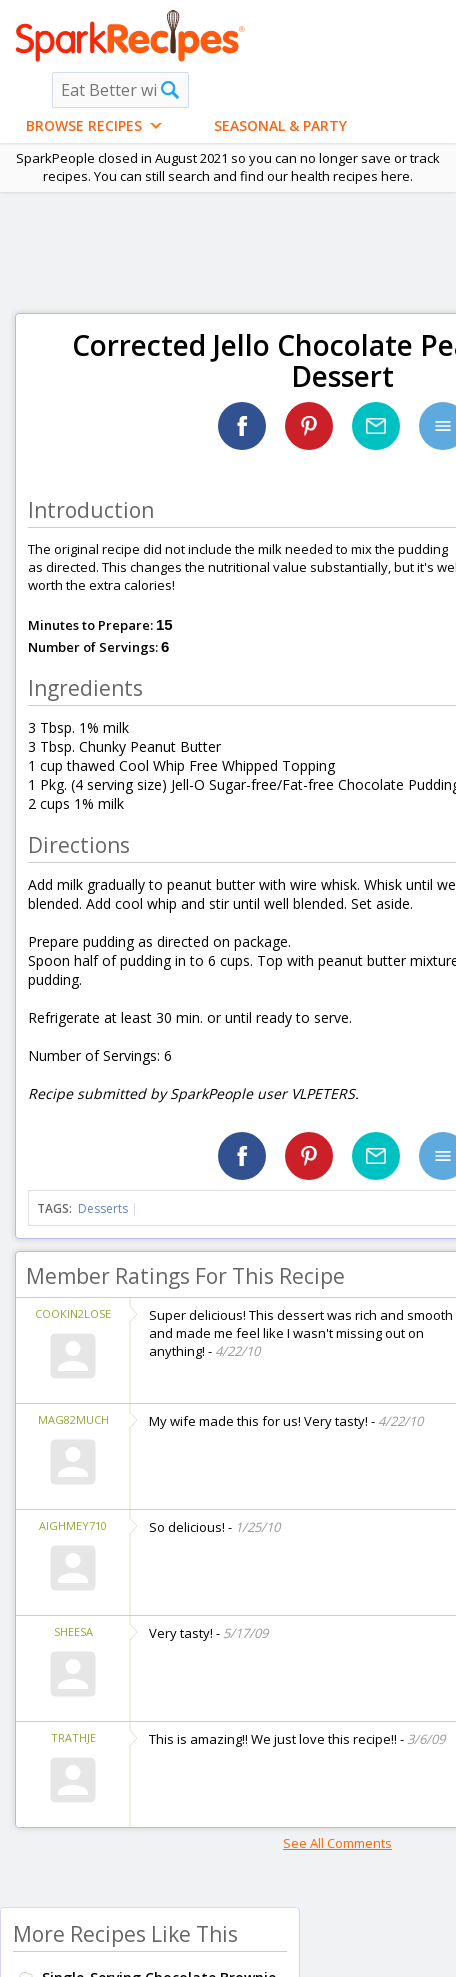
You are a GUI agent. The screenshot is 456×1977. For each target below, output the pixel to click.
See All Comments (337, 1843)
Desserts (103, 1208)
